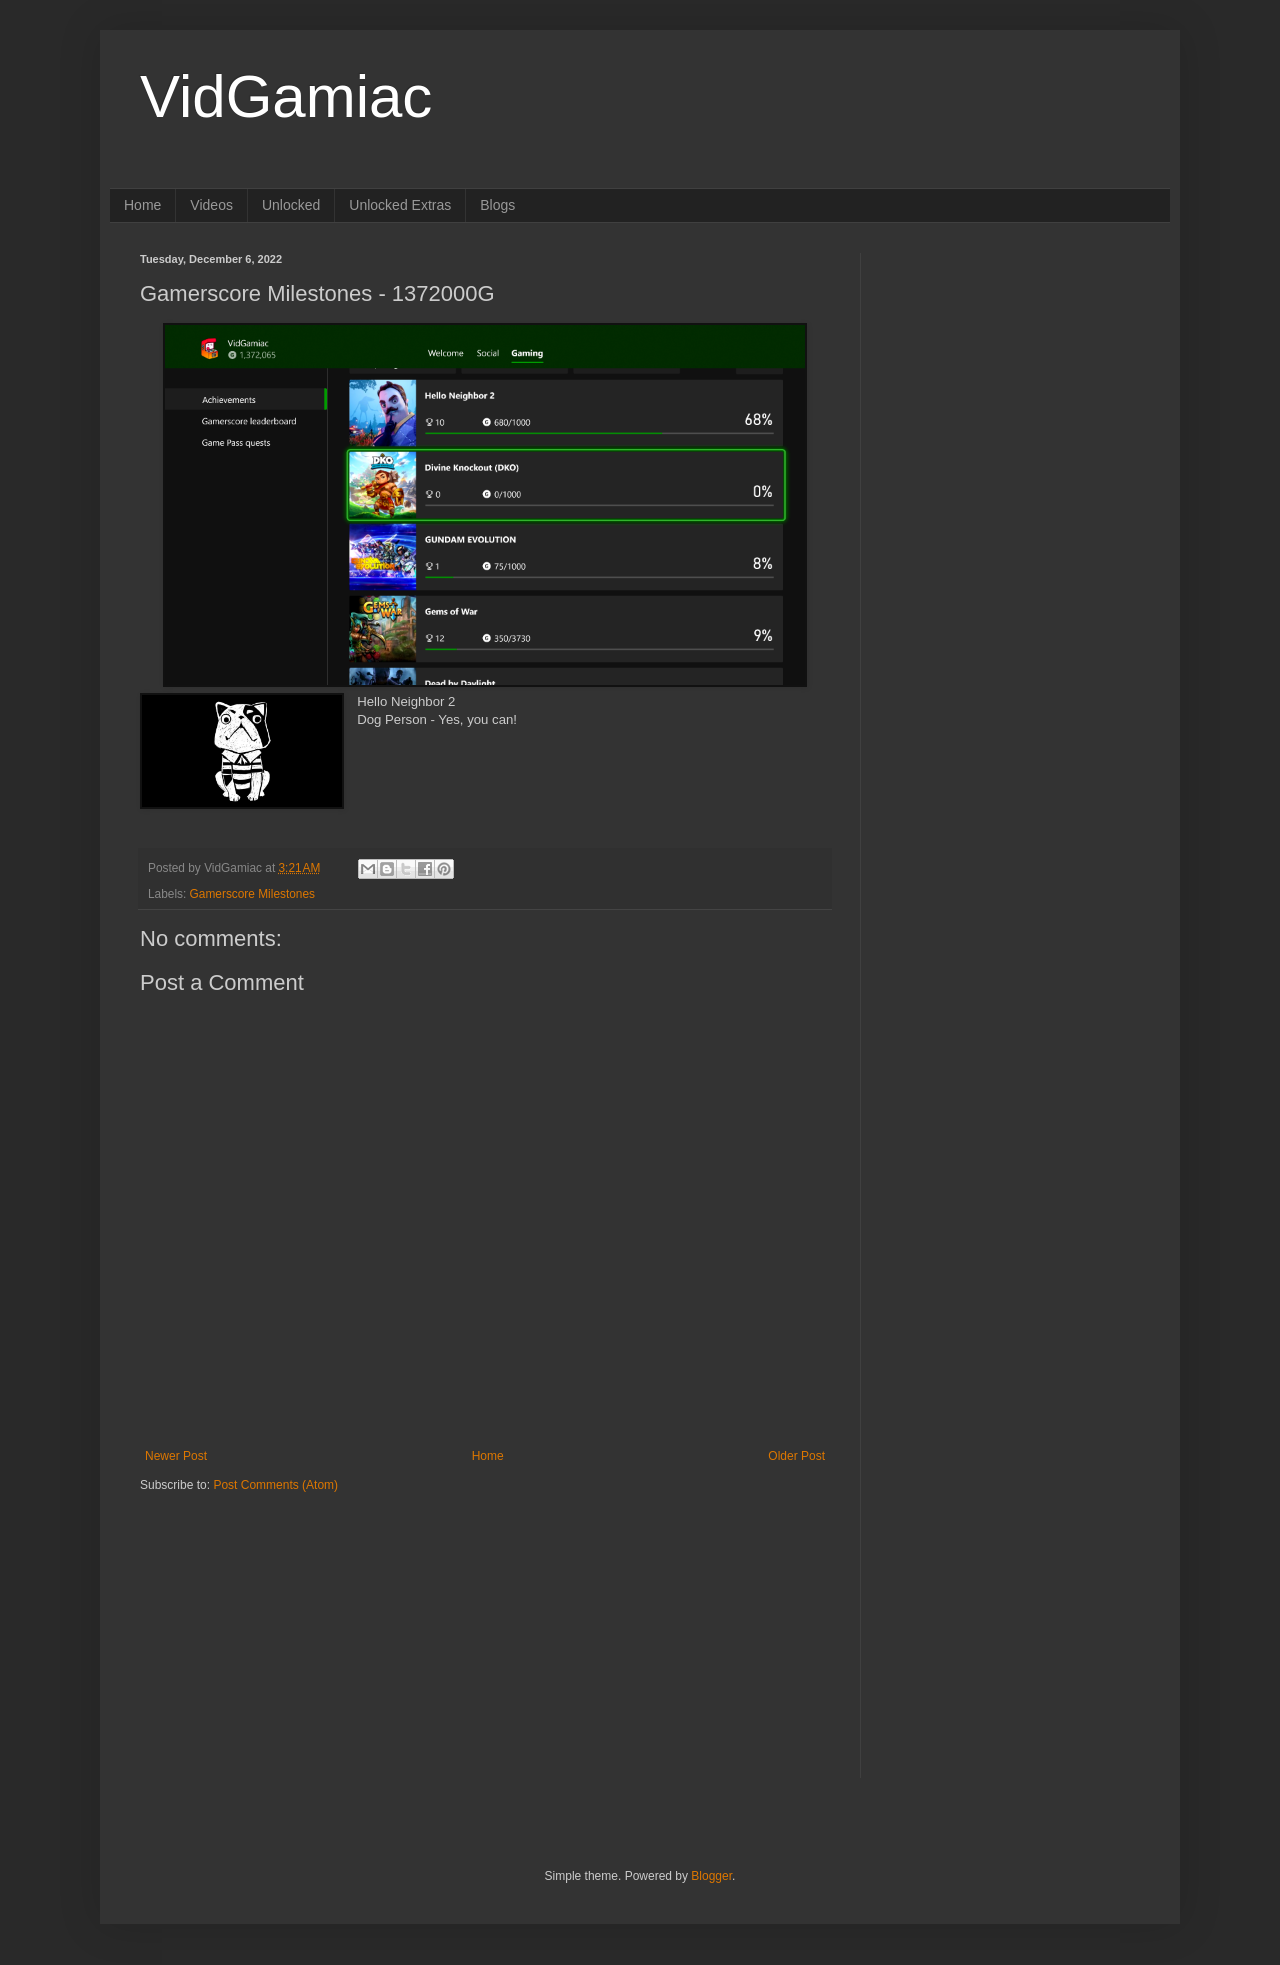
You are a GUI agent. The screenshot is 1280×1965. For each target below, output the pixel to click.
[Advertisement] (265, 1618)
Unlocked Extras (400, 205)
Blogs (497, 205)
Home (142, 205)
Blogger (711, 1876)
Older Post (796, 1456)
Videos (211, 205)
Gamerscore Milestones (252, 894)
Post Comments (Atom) (275, 1485)
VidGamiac (286, 96)
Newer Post (176, 1456)
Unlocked (291, 205)
